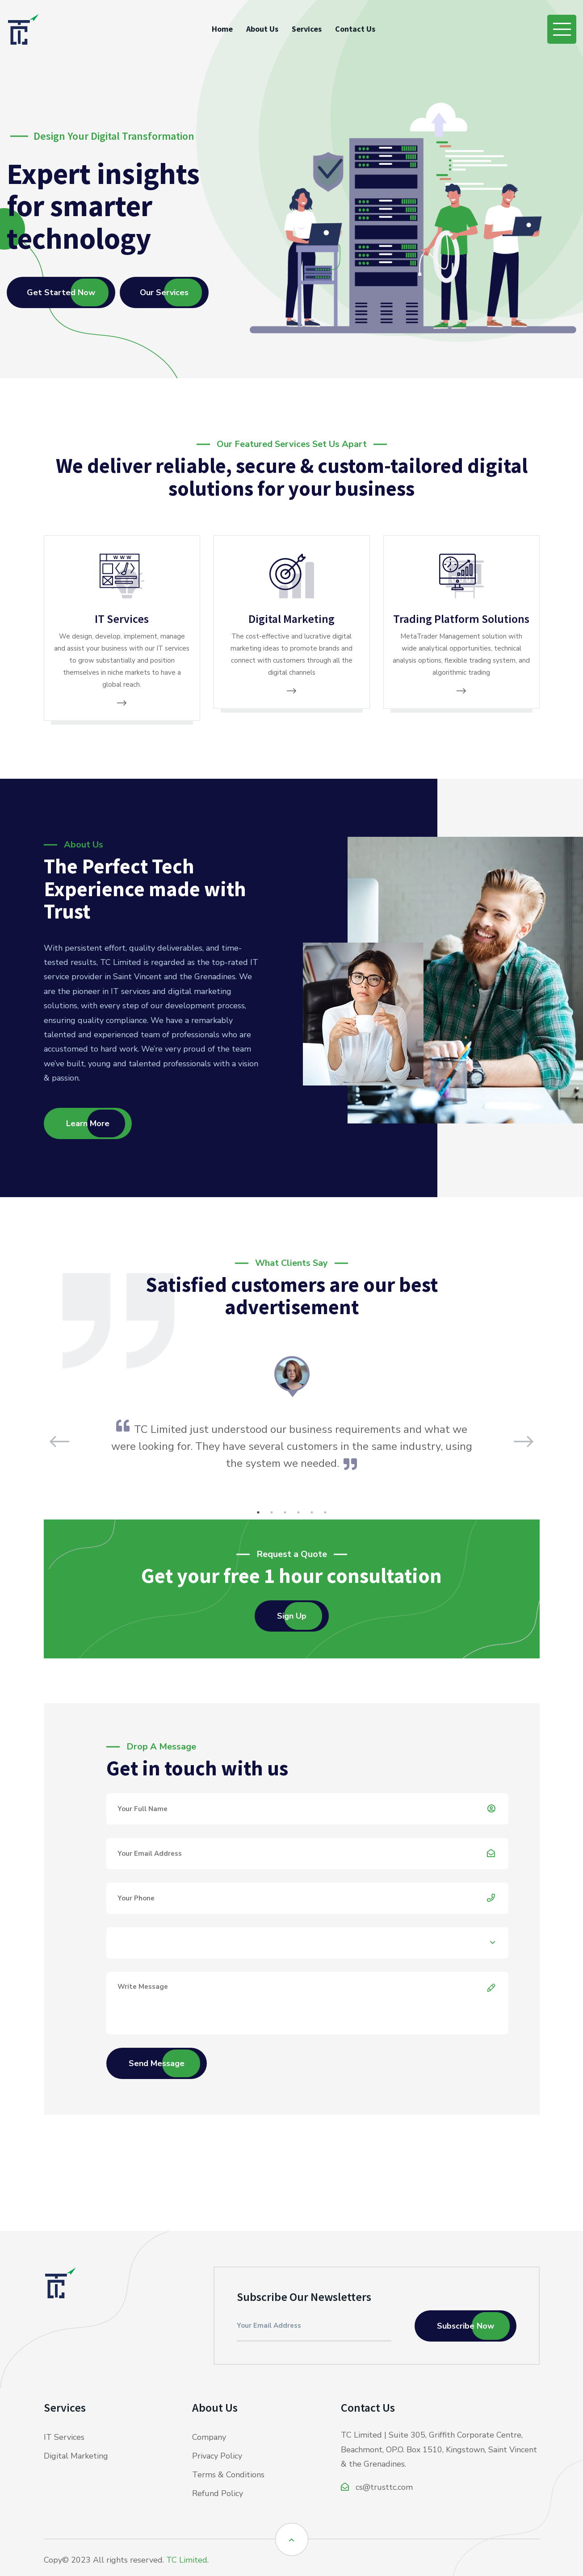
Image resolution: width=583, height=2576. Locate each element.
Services (307, 29)
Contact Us (355, 29)
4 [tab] (298, 1512)
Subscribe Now (465, 2326)
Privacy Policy (217, 2456)
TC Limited (186, 2560)
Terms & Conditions (228, 2474)
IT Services (122, 619)
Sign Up (291, 1616)
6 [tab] (325, 1512)
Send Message (157, 2063)
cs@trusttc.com (377, 2487)
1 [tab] (258, 1512)
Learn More (87, 1123)
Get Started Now (61, 292)
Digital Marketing (291, 619)
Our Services (164, 292)
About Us (262, 29)
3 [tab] (285, 1512)
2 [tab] (271, 1512)
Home (222, 29)
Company (209, 2437)
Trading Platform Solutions (461, 619)
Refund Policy (217, 2493)
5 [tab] (311, 1512)
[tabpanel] (291, 1413)
